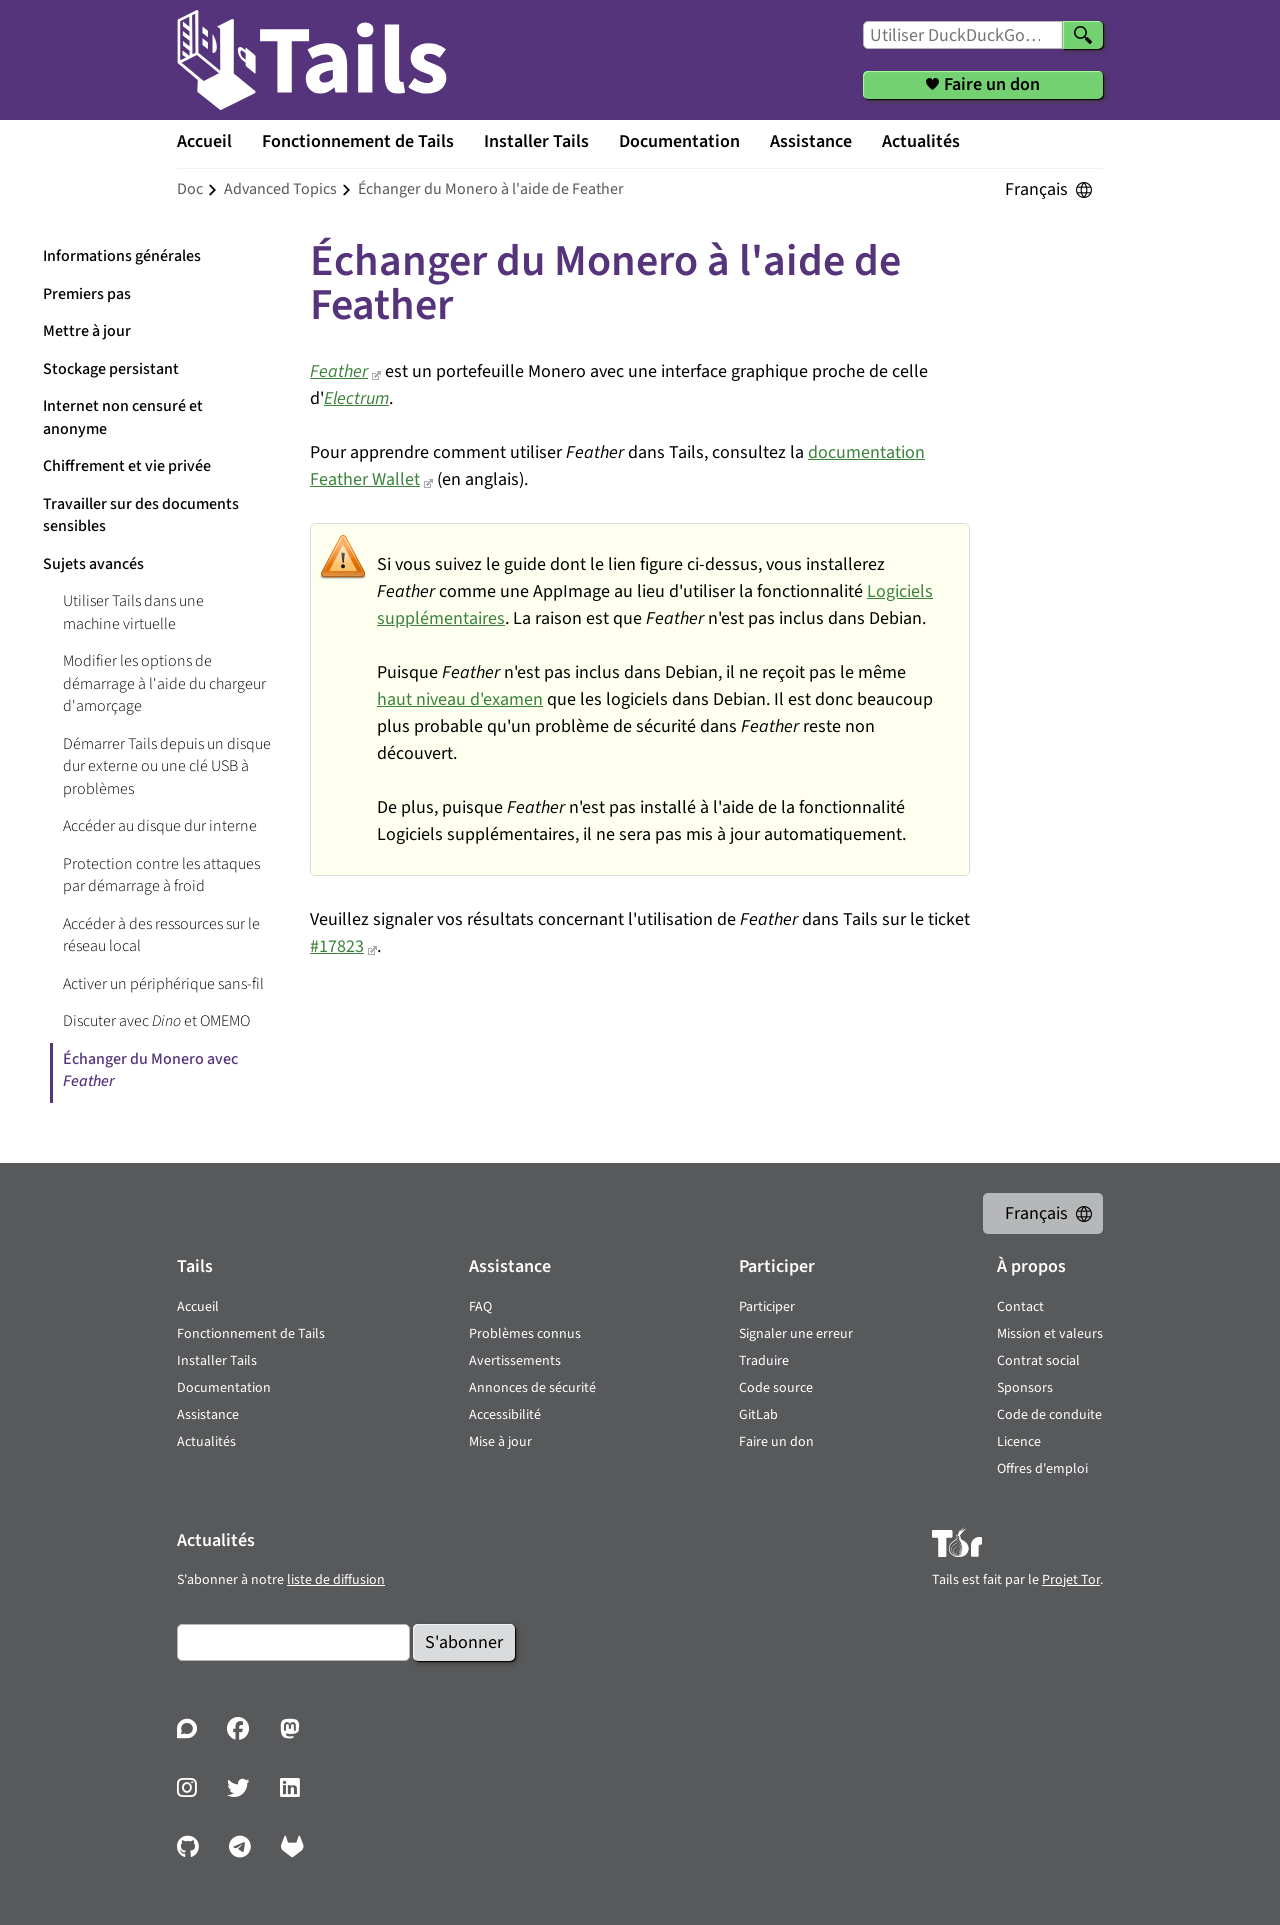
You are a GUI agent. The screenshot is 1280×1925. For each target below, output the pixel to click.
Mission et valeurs (1050, 1334)
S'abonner (464, 1642)
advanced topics (280, 189)
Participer (767, 1307)
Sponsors (1025, 1388)
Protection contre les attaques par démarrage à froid (161, 875)
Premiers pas (87, 294)
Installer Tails (536, 141)
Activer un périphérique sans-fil (163, 984)
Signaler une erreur (796, 1334)
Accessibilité (505, 1415)
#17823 (337, 946)
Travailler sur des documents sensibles (141, 515)
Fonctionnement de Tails (358, 141)
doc (190, 189)
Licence (1019, 1442)
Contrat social (1038, 1361)
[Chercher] (1083, 35)
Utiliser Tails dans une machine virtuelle (133, 612)
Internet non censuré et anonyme (123, 417)
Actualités (921, 141)
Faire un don (776, 1442)
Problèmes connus (525, 1334)
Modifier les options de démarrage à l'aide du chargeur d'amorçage (164, 683)
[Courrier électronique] (293, 1642)
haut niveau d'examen (460, 699)
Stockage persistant (111, 369)
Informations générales (122, 256)
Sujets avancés (93, 564)
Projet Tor (1071, 1580)
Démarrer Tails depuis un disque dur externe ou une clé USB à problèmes (167, 766)
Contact (1020, 1307)
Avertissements (515, 1361)
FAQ (480, 1307)
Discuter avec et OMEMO (156, 1021)
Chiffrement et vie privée (127, 466)
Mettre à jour (87, 331)
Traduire (764, 1361)
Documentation (679, 141)
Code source (776, 1388)
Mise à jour (500, 1442)
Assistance (811, 141)
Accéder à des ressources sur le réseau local (161, 935)
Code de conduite (1049, 1415)
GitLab (758, 1415)
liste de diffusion (336, 1580)
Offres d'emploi (1042, 1469)
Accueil (204, 141)
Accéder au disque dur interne (160, 826)
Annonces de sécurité (532, 1388)
